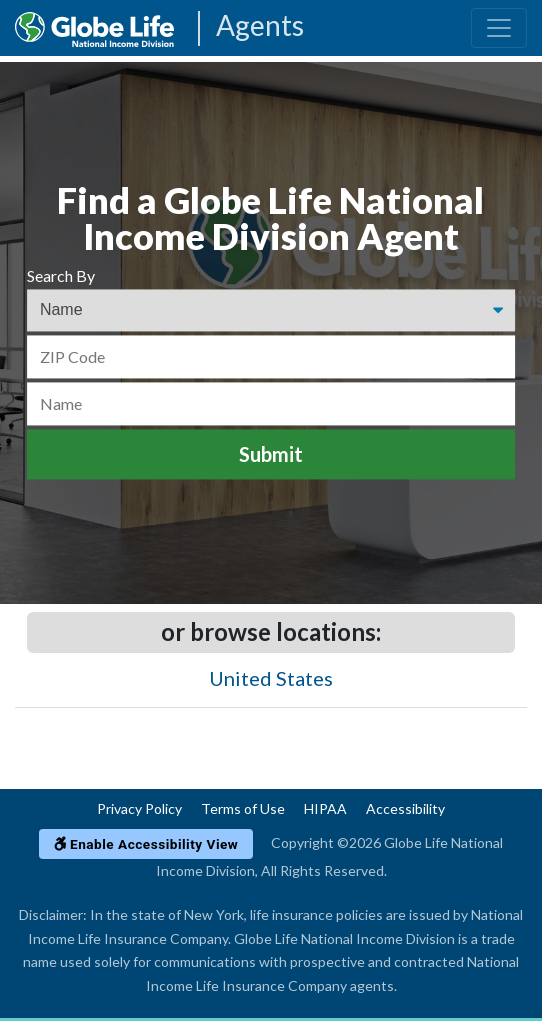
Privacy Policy (139, 808)
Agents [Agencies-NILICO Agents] (260, 26)
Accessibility (405, 808)
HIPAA (325, 808)
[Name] (271, 403)
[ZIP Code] (271, 356)
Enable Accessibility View (146, 844)
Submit (271, 455)
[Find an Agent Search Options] (271, 311)
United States (271, 678)
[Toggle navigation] (499, 28)
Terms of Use (243, 808)
